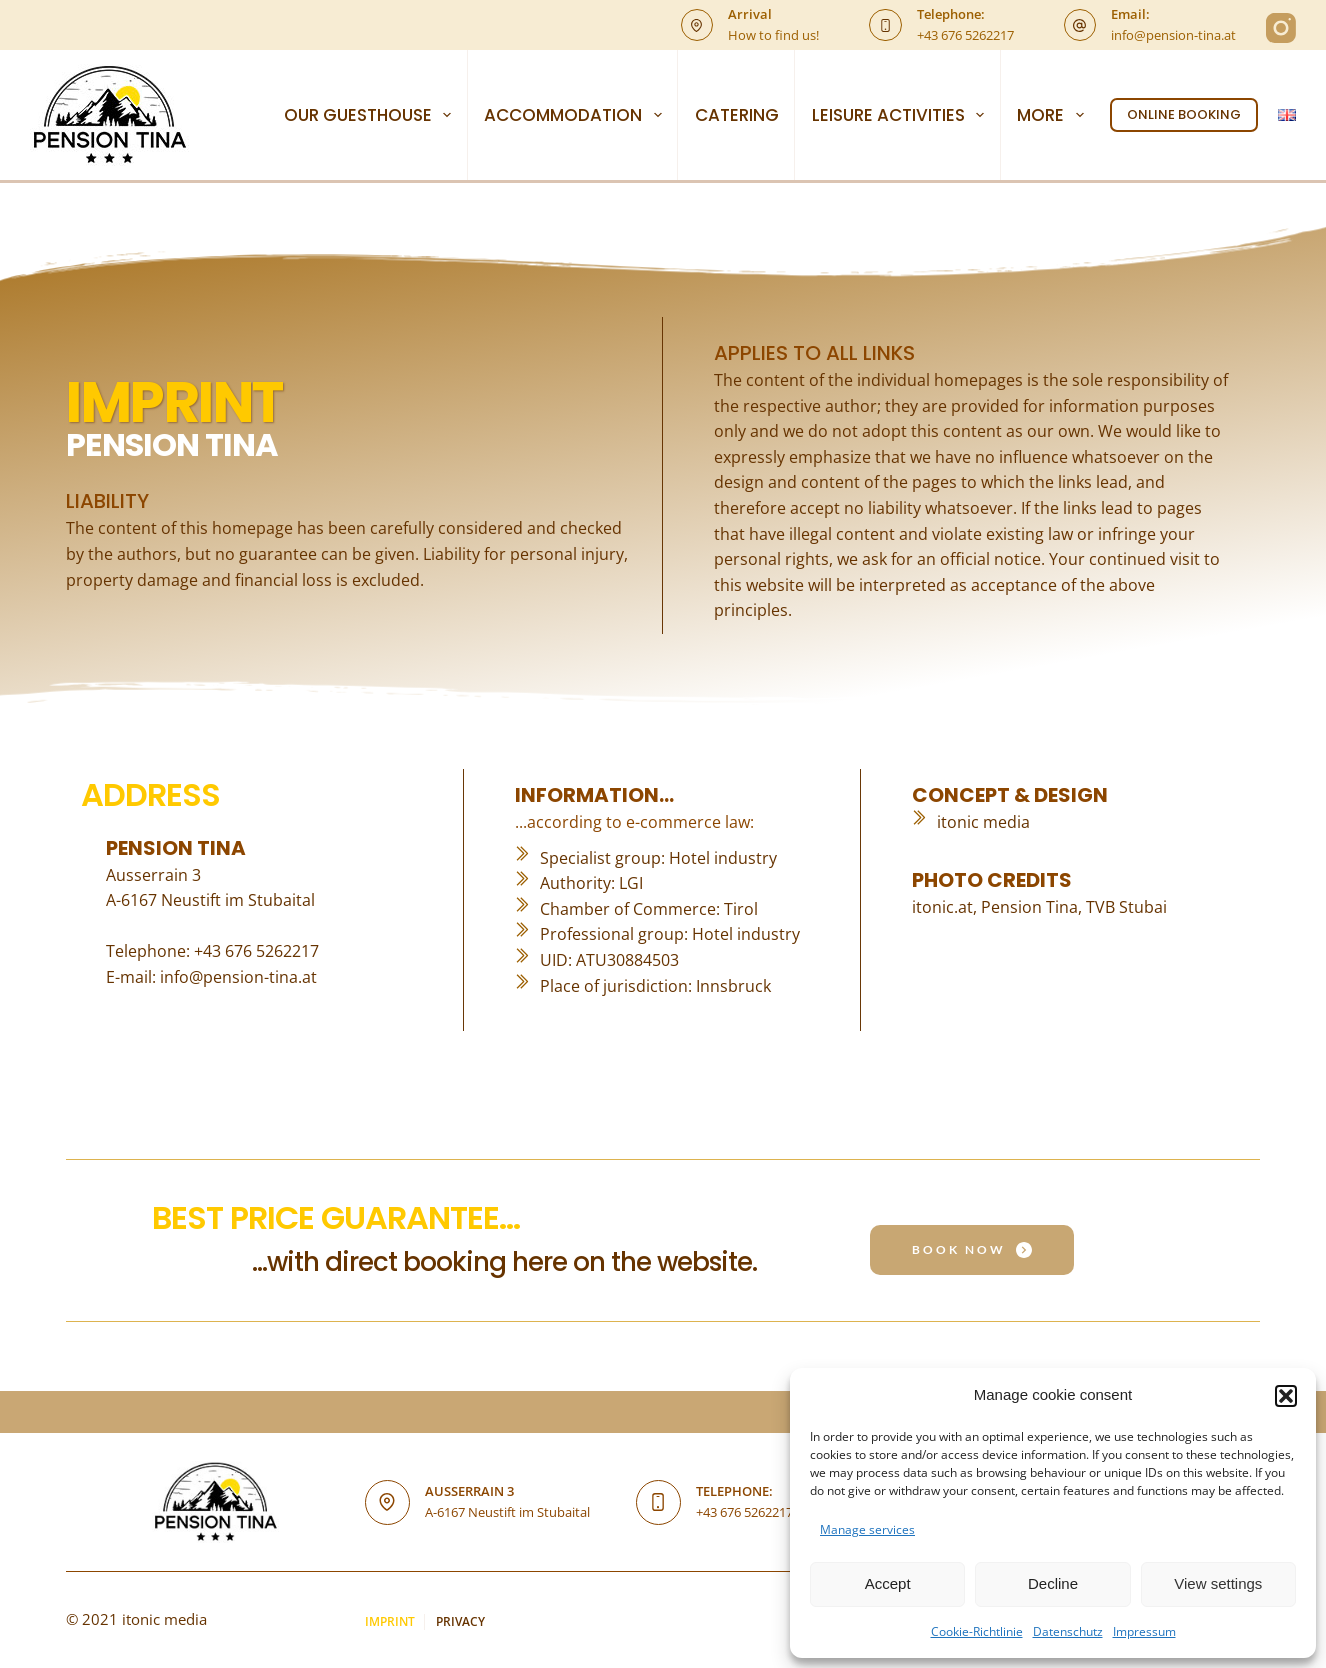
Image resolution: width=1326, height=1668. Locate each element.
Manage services (867, 1529)
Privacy (461, 1622)
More (1054, 115)
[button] (1286, 1396)
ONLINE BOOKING (1184, 114)
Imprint (390, 1622)
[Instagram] (1281, 28)
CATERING (737, 115)
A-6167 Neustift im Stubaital (507, 1512)
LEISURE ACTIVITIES (902, 115)
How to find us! (773, 35)
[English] (1287, 115)
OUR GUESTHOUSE (371, 115)
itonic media (983, 822)
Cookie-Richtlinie (977, 1631)
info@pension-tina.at (1173, 35)
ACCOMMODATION (576, 115)
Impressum (1144, 1631)
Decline (1053, 1583)
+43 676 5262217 (965, 35)
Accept (888, 1583)
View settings (1218, 1583)
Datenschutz (1068, 1631)
